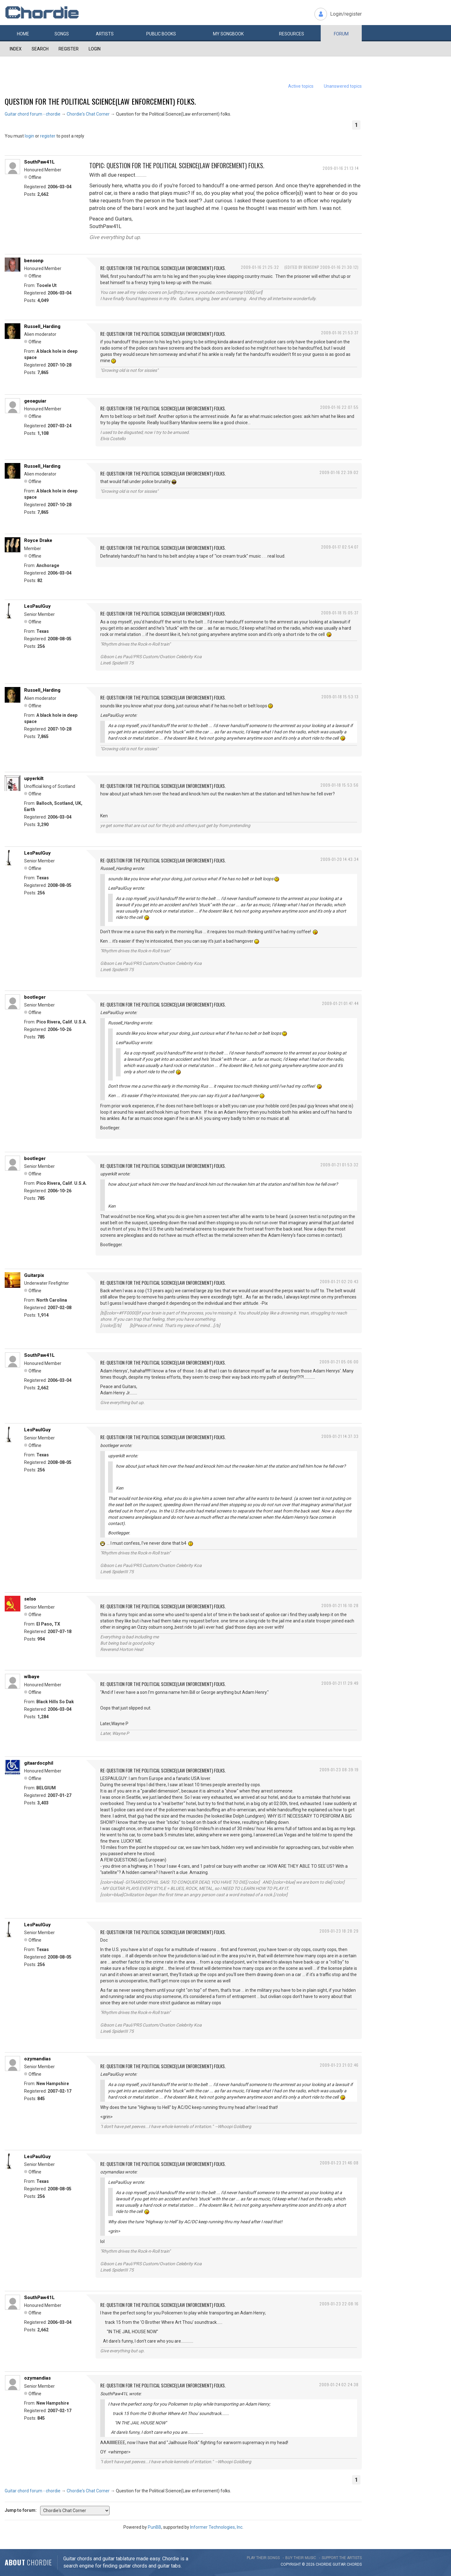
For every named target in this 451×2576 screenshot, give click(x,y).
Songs (61, 33)
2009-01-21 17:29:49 (340, 1683)
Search (40, 48)
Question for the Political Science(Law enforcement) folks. (100, 101)
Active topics (301, 86)
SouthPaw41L (39, 162)
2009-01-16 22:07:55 (339, 407)
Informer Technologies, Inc (216, 2527)
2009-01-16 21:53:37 (340, 332)
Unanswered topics (343, 86)
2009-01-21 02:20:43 (339, 1281)
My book (228, 33)
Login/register (346, 14)
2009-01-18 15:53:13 (340, 696)
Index (16, 48)
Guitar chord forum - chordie (32, 114)
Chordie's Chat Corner (88, 114)
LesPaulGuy (37, 606)
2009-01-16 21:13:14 (341, 168)
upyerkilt (34, 778)
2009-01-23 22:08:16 (339, 2303)
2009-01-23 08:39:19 (339, 1769)
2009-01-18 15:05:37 (340, 612)
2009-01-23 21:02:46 (339, 2065)
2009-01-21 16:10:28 (340, 1605)
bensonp (34, 260)
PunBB (154, 2527)
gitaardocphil (38, 1763)
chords (354, 2564)
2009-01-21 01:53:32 (339, 1164)
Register (69, 48)
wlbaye (31, 1676)
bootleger (35, 997)
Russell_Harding (42, 326)
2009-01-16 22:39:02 (339, 472)
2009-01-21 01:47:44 (340, 1003)
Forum (341, 33)
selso (30, 1599)
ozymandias (37, 2059)
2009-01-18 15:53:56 (339, 785)
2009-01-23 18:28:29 (339, 1930)
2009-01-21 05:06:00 (339, 1361)
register (47, 135)
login (29, 135)
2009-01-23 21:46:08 (339, 2162)
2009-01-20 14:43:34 (339, 859)
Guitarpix (34, 1275)
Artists (105, 33)
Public (161, 33)
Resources (291, 33)
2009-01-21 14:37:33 (340, 1436)
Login (95, 48)
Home (23, 33)
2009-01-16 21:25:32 (260, 267)
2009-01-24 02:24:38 (339, 2384)
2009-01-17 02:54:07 (340, 546)
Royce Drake (38, 540)
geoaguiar (35, 401)
